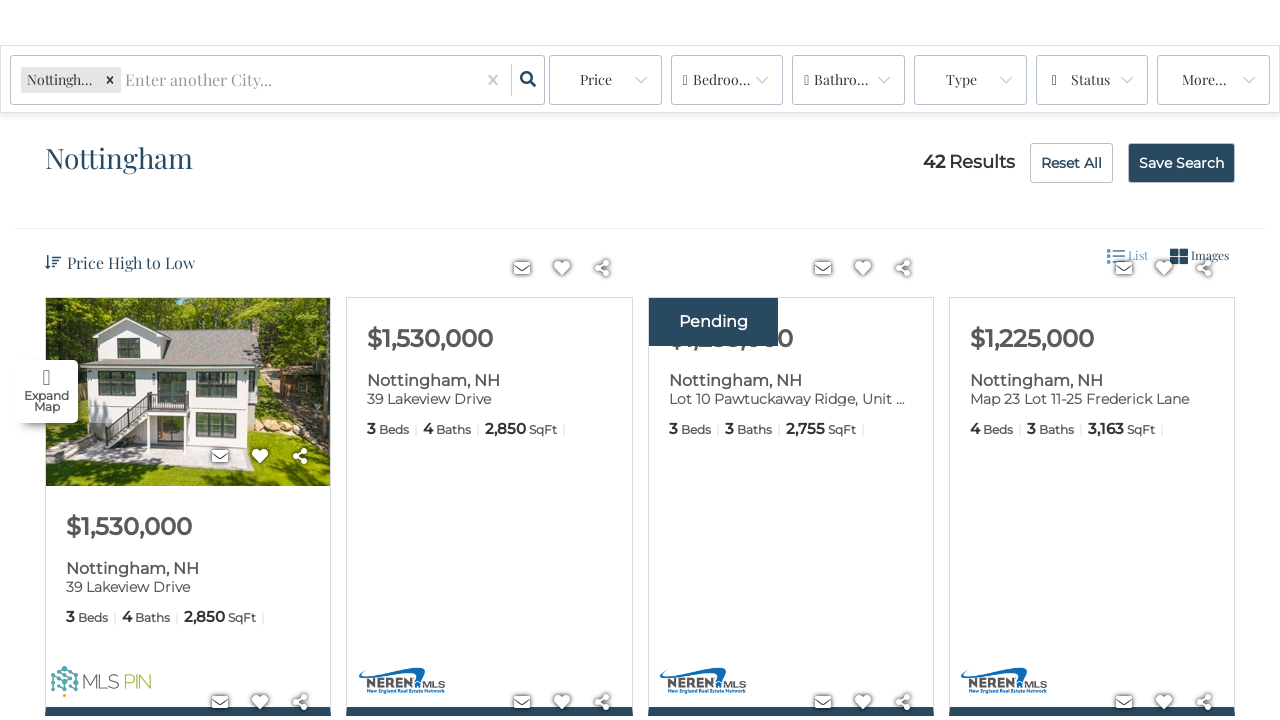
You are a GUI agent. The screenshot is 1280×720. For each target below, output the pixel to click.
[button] (110, 79)
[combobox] (127, 80)
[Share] (300, 456)
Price (596, 79)
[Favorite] (260, 456)
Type (961, 79)
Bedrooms (725, 79)
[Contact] (220, 456)
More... (1204, 79)
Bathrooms (848, 79)
